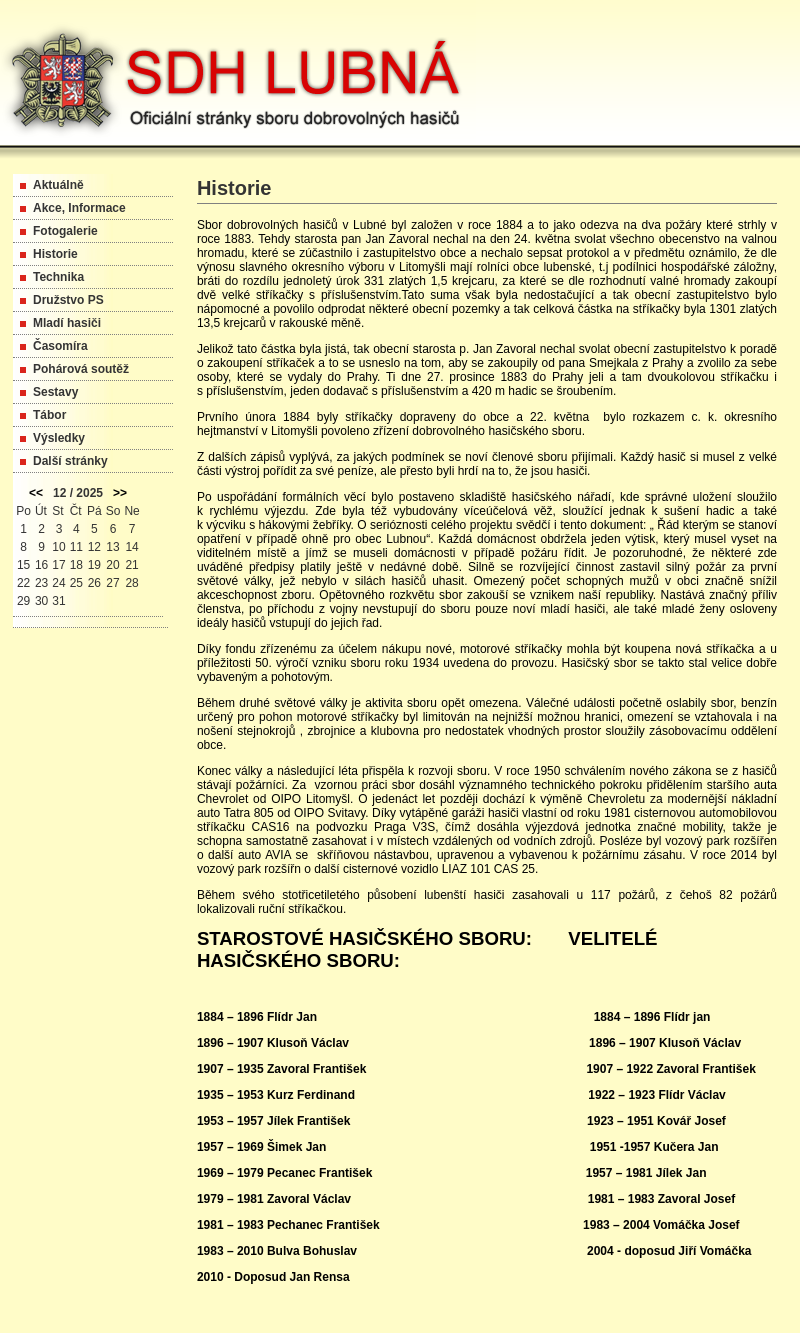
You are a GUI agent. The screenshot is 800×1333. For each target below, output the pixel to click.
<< (36, 493)
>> (120, 493)
